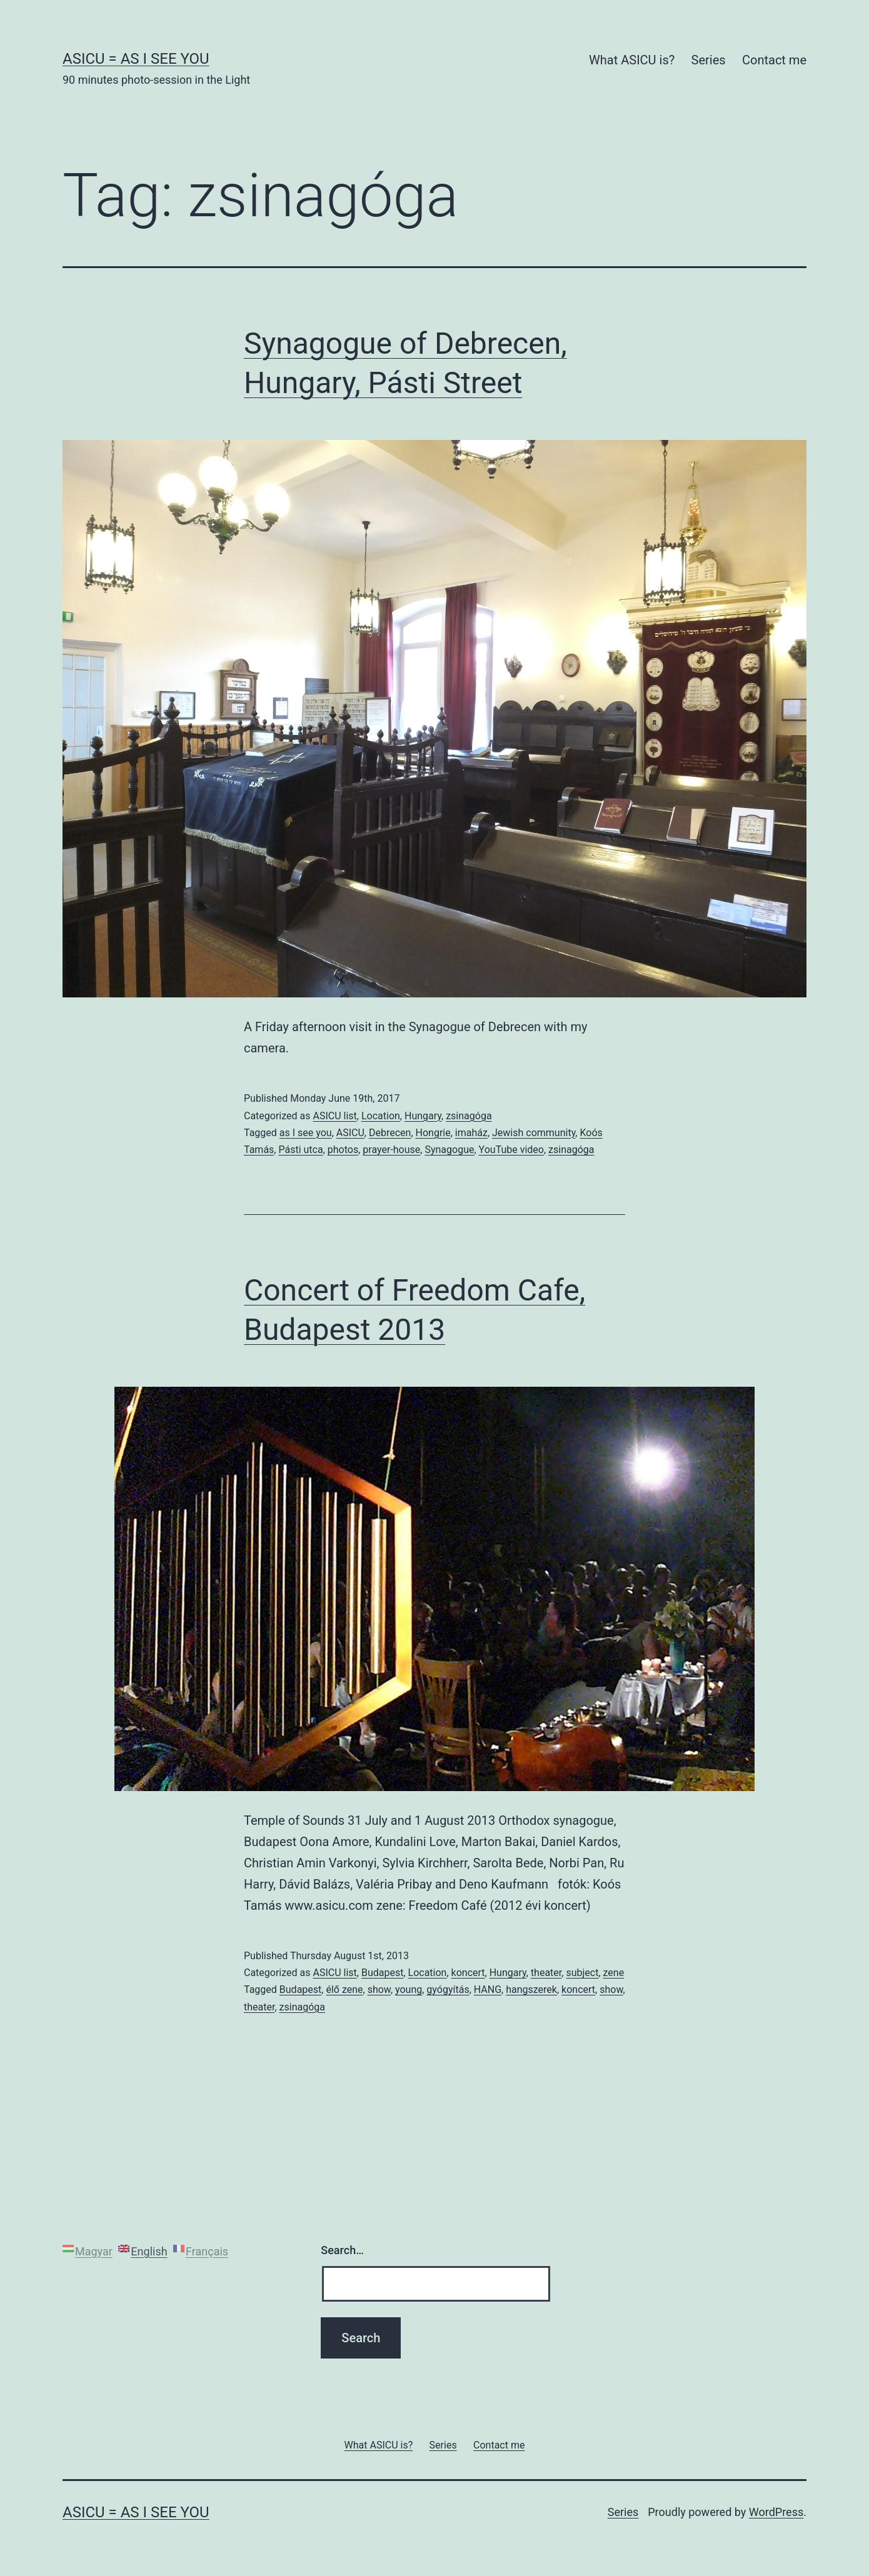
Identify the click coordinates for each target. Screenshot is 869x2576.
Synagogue (449, 1150)
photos (343, 1150)
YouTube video (511, 1150)
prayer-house (391, 1150)
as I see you (305, 1133)
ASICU (350, 1133)
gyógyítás (447, 1989)
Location (380, 1116)
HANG (487, 1989)
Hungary (422, 1116)
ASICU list (334, 1116)
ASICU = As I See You (136, 58)
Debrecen (390, 1133)
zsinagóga (468, 1116)
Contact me (774, 59)
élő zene (344, 1989)
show (379, 1989)
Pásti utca (300, 1150)
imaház (471, 1133)
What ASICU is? (632, 59)
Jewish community (533, 1133)
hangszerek (531, 1989)
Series (708, 59)
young (408, 1989)
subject (582, 1973)
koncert (468, 1973)
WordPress (776, 2512)
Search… (342, 2250)
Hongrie (433, 1133)
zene (614, 1973)
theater (546, 1973)
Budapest (382, 1973)
